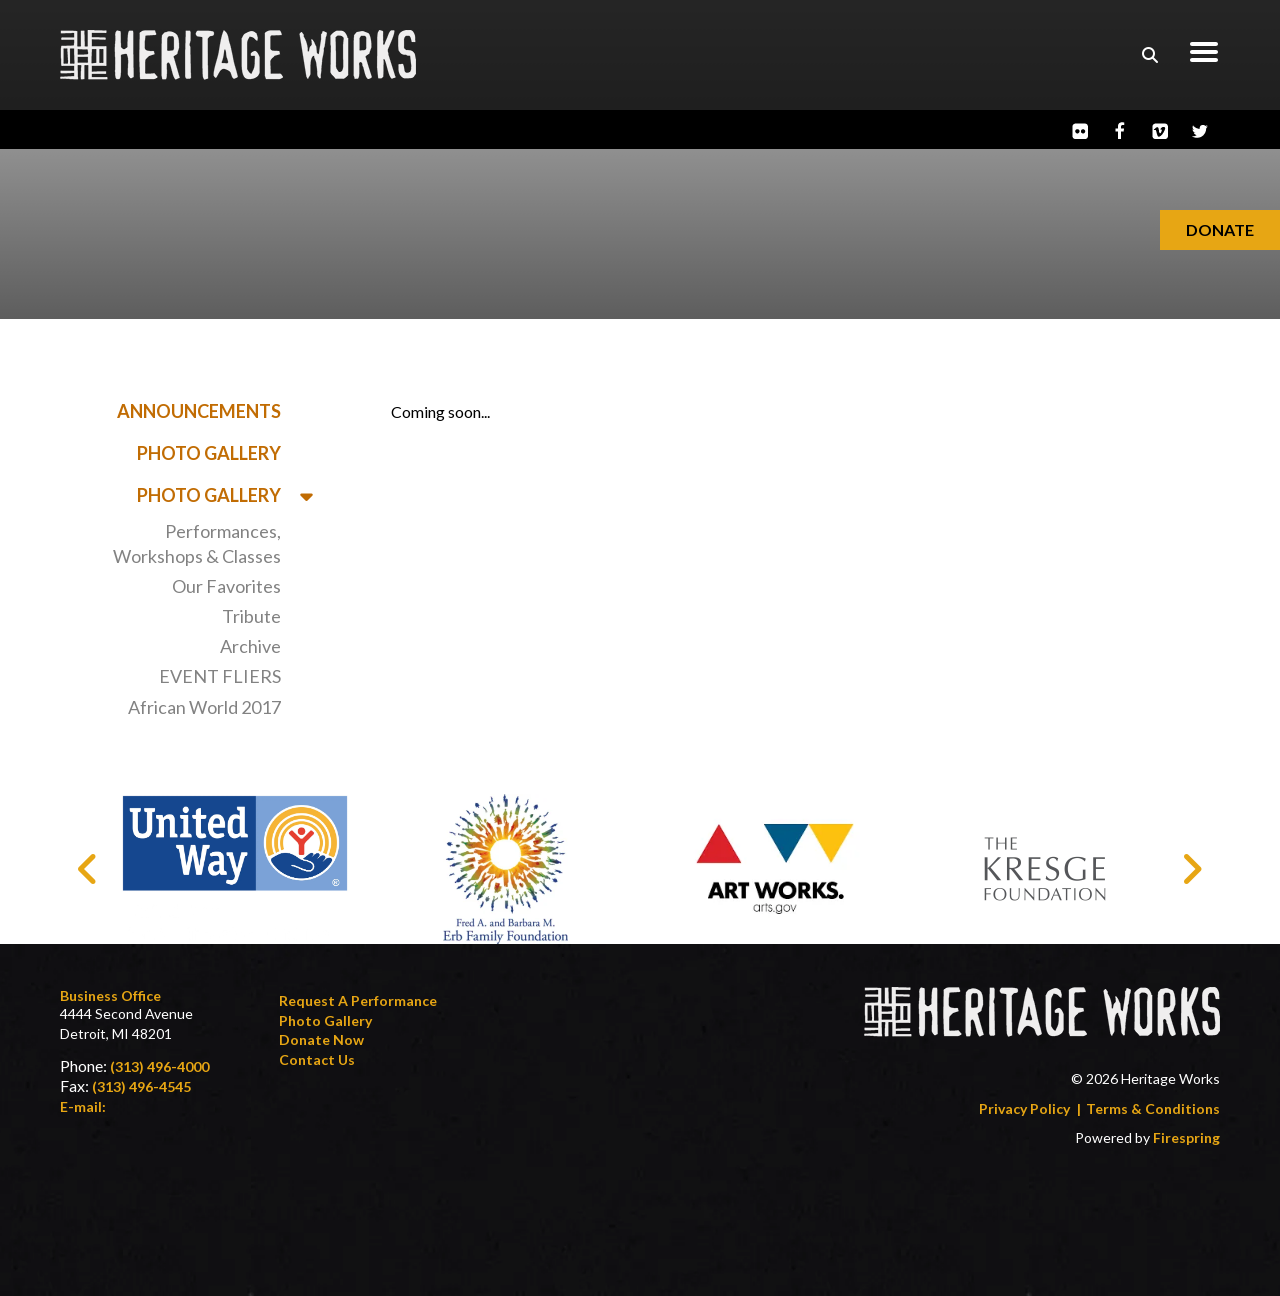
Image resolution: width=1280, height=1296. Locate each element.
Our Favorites (226, 586)
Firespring (1186, 1137)
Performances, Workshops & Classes (197, 543)
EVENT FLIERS (220, 676)
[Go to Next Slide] (1191, 869)
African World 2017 (204, 707)
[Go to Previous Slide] (88, 869)
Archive (250, 646)
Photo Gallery (209, 453)
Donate (1220, 229)
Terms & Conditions (1153, 1108)
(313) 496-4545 (141, 1086)
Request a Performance (358, 1000)
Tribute (251, 616)
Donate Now (321, 1039)
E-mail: (83, 1106)
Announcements (199, 411)
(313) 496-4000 (159, 1066)
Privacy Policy (1024, 1108)
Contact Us (317, 1059)
